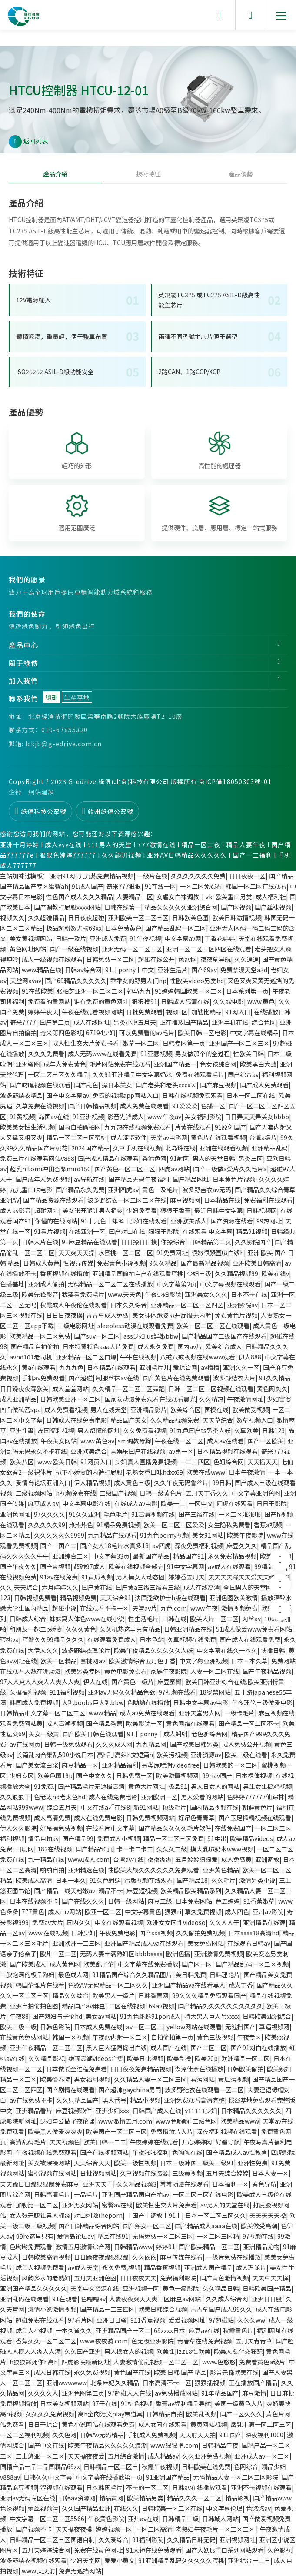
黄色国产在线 (132, 2372)
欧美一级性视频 (135, 2162)
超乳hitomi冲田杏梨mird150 (50, 1168)
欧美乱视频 (201, 2414)
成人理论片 (251, 2267)
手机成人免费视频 (151, 2434)
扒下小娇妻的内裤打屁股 (89, 1472)
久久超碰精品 (46, 917)
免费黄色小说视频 (121, 1263)
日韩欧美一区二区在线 (172, 2508)
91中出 (216, 1838)
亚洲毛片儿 (154, 1367)
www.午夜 (204, 1608)
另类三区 (251, 1158)
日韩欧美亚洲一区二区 (70, 1399)
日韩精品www (133, 2246)
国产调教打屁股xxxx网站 (67, 907)
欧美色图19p (55, 1775)
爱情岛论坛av (75, 2236)
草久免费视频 (203, 1911)
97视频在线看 (177, 1692)
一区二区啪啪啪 (239, 1514)
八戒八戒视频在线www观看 (197, 1357)
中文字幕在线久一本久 (226, 1650)
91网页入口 (96, 1461)
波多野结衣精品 (21, 1095)
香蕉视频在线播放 (64, 1273)
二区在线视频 (127, 2005)
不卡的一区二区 (147, 2487)
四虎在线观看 (234, 1503)
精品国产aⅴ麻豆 (83, 2005)
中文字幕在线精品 (254, 1032)
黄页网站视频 (208, 2424)
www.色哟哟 (172, 2121)
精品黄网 (111, 2497)
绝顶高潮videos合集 (95, 2058)
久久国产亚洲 (82, 2351)
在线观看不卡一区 (104, 1608)
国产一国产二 (58, 1545)
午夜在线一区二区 (179, 1440)
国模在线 (216, 1409)
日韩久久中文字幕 (47, 2477)
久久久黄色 (81, 1629)
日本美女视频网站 (64, 2403)
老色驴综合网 (209, 1733)
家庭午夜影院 (168, 1671)
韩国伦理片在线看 (40, 1985)
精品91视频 (251, 1231)
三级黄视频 (187, 2173)
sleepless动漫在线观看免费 (135, 1325)
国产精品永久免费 (80, 1189)
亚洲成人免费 (108, 938)
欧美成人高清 (34, 1880)
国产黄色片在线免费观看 (176, 1377)
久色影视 (279, 2550)
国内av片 (189, 1346)
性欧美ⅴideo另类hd (197, 980)
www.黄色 (261, 1001)
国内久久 (79, 1922)
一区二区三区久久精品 (58, 1074)
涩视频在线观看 (61, 2487)
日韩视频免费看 (35, 1597)
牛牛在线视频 (138, 1357)
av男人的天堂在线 (224, 2204)
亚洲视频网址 (237, 2539)
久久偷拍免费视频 (200, 1932)
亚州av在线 (143, 2518)
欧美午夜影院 (245, 1535)
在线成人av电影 (135, 1503)
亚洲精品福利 (120, 1765)
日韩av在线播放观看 (199, 2487)
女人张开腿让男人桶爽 (40, 2215)
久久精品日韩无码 (191, 2539)
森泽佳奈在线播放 (199, 2068)
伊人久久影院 (18, 1828)
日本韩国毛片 (104, 2487)
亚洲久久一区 (241, 1367)
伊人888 (250, 1357)
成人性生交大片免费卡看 (85, 1043)
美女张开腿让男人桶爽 (92, 1210)
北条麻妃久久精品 (114, 2382)
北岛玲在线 (180, 1147)
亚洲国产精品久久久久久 (33, 2288)
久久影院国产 (253, 1241)
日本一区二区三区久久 (215, 2215)
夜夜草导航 (215, 959)
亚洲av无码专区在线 (27, 2497)
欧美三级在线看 (246, 1754)
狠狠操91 (144, 1001)
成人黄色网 (65, 1964)
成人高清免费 (52, 1817)
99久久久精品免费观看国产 (209, 1995)
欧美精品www (239, 2121)
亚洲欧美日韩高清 (257, 1263)
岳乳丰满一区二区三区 (260, 2424)
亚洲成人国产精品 (208, 2267)
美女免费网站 (205, 1943)
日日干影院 (271, 1503)
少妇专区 (22, 1775)
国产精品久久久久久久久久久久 (220, 2005)
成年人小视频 (34, 2330)
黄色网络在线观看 (190, 1723)
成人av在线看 (225, 1440)
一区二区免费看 (201, 886)
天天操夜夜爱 (86, 2456)
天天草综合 (218, 1420)
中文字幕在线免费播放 (147, 1964)
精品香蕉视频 (162, 2267)
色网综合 (246, 2466)
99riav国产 (217, 1775)
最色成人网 (73, 1974)
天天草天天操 (270, 2278)
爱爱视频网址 (187, 2320)
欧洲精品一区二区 (245, 2058)
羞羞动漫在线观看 (184, 2184)
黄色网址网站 (28, 948)
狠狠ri (173, 1911)
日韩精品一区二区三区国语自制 (52, 2539)
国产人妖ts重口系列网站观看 (224, 2550)
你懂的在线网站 (56, 1221)
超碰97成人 (89, 1566)
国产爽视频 (55, 1566)
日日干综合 (43, 2424)
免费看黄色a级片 (262, 2361)
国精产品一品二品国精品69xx (40, 2466)
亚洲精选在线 (86, 1869)
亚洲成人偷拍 (46, 1284)
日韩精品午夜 (220, 2445)
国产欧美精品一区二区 (209, 2246)
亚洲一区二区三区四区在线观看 (208, 948)
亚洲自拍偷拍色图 (34, 2005)
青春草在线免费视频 (204, 2341)
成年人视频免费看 (40, 2267)
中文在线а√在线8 (105, 1807)
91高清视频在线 (153, 1514)
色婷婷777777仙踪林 (255, 1796)
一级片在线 (152, 875)
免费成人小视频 (118, 1838)
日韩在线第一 (122, 907)
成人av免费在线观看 (147, 1712)
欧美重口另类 (234, 896)
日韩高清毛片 (52, 2194)
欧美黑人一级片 (113, 1995)
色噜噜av (93, 2298)
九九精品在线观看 (112, 1535)
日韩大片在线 (40, 1241)
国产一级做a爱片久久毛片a (230, 1168)
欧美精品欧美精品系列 (190, 1890)
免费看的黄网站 (49, 1001)
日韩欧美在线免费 (206, 2466)
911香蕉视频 (147, 2320)
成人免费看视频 (65, 1409)
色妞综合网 (228, 1461)
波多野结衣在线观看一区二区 (204, 2089)
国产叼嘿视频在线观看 (40, 1084)
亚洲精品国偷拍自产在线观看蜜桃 (137, 1273)
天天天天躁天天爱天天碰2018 (248, 1576)
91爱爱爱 (184, 1105)
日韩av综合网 (83, 969)
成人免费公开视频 (246, 1744)
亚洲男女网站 (80, 2204)
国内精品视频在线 (214, 1807)
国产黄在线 (97, 1587)
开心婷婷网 (197, 2141)
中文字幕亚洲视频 (203, 1660)
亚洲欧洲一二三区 (76, 1943)
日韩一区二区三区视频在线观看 (210, 1388)
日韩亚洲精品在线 (188, 1629)
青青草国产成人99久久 (221, 2309)
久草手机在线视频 (137, 1147)
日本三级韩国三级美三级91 (197, 2162)
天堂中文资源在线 (94, 2288)
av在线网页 (25, 1744)
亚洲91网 (62, 875)
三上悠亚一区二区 (40, 2456)
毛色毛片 (115, 1514)
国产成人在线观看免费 (250, 1639)
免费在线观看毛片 (200, 1074)
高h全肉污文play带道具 (110, 2414)
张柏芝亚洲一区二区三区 (90, 991)
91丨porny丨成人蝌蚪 (157, 1733)
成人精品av (163, 2456)
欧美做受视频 (250, 1409)
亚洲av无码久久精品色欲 (121, 1692)
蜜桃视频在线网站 (52, 2173)
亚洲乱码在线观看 (24, 2298)
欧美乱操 (179, 2058)
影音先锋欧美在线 (234, 2372)
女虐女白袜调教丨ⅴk (184, 896)
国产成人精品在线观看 (108, 1158)
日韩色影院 (55, 2026)
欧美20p (206, 2058)
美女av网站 (101, 2016)
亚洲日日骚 (267, 2298)
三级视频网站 (34, 1493)
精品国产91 (188, 1556)
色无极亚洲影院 (152, 2341)
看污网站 (202, 2079)
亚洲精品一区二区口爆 (86, 1357)
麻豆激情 (254, 2393)
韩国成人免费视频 (34, 1702)
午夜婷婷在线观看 (154, 2141)
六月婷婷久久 (60, 1587)
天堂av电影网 (168, 1137)
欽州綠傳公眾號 (107, 810)
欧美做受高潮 (259, 2225)
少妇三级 (199, 1273)
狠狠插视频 (210, 2382)
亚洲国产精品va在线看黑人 (188, 1985)
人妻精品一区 (134, 896)
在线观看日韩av (248, 1943)
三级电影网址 (75, 1325)
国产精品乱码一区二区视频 (252, 1964)
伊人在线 (95, 1681)
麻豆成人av (43, 1503)
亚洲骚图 (28, 1064)
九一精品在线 (46, 1859)
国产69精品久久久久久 (75, 980)
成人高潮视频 (64, 1723)
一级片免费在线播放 (233, 2257)
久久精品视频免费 (174, 1420)
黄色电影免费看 (125, 1671)
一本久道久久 (74, 2330)
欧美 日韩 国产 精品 (180, 2372)
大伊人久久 (43, 1650)
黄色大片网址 (146, 1786)
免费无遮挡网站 (80, 2570)
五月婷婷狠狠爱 (196, 1859)
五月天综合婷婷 (227, 2173)
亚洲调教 (267, 1859)
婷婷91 (165, 2246)
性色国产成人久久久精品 (79, 896)
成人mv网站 (64, 1911)
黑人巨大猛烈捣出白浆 (116, 2047)
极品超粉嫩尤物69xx (74, 928)
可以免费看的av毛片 (146, 1032)
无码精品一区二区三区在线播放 (110, 1284)
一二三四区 (195, 1461)
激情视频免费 (239, 1608)
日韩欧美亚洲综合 (267, 2016)
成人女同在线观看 (162, 2424)
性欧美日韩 (248, 1053)
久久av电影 (228, 1001)
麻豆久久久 (241, 1545)
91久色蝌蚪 (105, 1880)
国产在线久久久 (83, 1901)
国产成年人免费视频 (43, 1179)
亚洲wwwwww (66, 2382)
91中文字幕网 (185, 1566)
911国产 (230, 2434)
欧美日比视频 (145, 2058)
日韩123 (273, 1430)
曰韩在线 (174, 1618)
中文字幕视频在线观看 (230, 1284)
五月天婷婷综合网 (46, 2550)
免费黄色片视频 (236, 1315)
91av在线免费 (59, 1576)
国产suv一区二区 (97, 1336)
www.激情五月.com (125, 2121)
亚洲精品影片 (148, 1409)
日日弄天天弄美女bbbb (257, 1116)
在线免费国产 (233, 1828)
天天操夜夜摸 (74, 2529)
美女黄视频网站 (31, 938)
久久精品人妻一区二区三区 (150, 2079)
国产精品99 (77, 1838)
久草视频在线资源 (144, 2173)
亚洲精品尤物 (261, 2246)
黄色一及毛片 (160, 1189)
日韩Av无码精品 (101, 2434)
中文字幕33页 (111, 1556)
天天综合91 (115, 1597)
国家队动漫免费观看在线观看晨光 (150, 1399)
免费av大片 (47, 1922)
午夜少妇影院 (163, 1294)
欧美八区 (22, 1461)
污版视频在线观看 (148, 1880)
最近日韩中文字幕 (218, 1210)
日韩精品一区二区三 (110, 2466)
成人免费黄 (236, 1859)
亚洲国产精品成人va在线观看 (144, 1943)
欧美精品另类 (145, 2497)
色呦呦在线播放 (148, 1702)
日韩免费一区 (134, 1775)
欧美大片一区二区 (214, 1618)
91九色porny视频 (164, 1535)
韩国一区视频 (70, 2037)
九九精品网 (151, 1744)
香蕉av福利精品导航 (183, 2403)
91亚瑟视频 (156, 1053)
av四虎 (161, 1545)
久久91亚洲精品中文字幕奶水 (132, 1074)
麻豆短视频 (141, 1890)
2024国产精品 (90, 1147)
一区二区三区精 (217, 2236)
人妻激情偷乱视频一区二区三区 (156, 2361)
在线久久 (126, 2508)
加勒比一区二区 (37, 2204)
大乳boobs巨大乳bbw (92, 1702)
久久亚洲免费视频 (206, 2456)
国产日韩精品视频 (92, 1105)
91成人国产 (87, 886)
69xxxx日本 (169, 2330)
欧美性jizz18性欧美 (183, 2351)
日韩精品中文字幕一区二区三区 (42, 1712)
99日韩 (221, 1482)
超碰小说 (64, 1608)
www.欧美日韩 (57, 1461)
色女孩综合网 (218, 1064)
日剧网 (25, 1849)
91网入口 (237, 1011)
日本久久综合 (128, 1304)
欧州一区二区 (58, 1953)
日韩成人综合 (28, 1618)
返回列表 (28, 141)
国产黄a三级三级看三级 (148, 1587)
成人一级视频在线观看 (52, 959)
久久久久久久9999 (59, 1535)
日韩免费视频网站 (150, 1817)
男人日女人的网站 (215, 1786)
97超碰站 (221, 2320)
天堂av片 (144, 1608)
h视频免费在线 (76, 1493)
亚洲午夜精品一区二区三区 (46, 2047)
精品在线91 (113, 2236)
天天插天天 (262, 1461)
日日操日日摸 (139, 1241)
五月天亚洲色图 (95, 2278)
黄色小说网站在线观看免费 (98, 2424)
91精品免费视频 (118, 1524)
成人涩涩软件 (128, 1137)
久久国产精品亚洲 (86, 2508)
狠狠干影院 (164, 1231)
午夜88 (19, 2016)
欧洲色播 (178, 1953)
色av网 (187, 959)
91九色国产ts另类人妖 (200, 1430)
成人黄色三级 (132, 1482)
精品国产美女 (128, 1420)
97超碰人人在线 (129, 2393)
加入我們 (23, 680)
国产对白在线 (127, 1231)
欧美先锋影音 (40, 1294)
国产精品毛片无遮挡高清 (91, 1786)
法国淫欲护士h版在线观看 (170, 1597)
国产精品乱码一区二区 (175, 928)
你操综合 (173, 1241)
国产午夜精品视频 (267, 1671)
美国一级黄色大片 (238, 2403)
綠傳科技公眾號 (41, 810)
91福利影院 (147, 2539)
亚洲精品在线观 (264, 1922)
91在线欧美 (37, 991)
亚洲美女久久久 (206, 1294)
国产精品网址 (191, 1179)
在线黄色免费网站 (24, 2037)
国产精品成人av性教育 (236, 2152)
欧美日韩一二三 (104, 2141)
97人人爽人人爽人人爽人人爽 (40, 1681)
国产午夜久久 (18, 1566)
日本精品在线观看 (111, 1367)
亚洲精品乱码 (269, 1147)
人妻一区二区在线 (214, 1671)
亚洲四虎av (123, 1189)
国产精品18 (192, 1880)
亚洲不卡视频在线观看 (261, 2487)
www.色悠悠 (219, 2361)
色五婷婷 (228, 1901)
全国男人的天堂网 (247, 1587)
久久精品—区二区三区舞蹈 (128, 1388)
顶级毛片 (174, 1807)
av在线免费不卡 (31, 2100)
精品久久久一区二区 (194, 2497)
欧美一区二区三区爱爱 (173, 1524)
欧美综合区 (185, 1409)
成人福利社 (271, 896)
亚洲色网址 (15, 1514)
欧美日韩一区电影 (202, 1032)
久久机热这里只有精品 (130, 1629)
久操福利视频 (28, 1692)
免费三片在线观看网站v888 (37, 1158)
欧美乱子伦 (98, 1964)
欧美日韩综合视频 (162, 2309)
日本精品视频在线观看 (227, 1451)
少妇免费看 (141, 1210)
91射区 (179, 1158)
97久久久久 (49, 1514)
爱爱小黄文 (119, 2560)
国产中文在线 (46, 2445)
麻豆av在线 (204, 2330)
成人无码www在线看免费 (102, 1053)
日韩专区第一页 (184, 1043)
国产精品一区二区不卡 (248, 1723)
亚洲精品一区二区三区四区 (186, 1304)
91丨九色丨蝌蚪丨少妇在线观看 (124, 1221)
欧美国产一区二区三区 (116, 2131)
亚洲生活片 (172, 969)
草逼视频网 (274, 2026)
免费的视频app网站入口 (126, 1095)
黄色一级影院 (181, 2288)
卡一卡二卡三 (134, 1849)
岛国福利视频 (55, 1430)
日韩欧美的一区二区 (230, 1765)
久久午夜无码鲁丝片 (181, 1482)
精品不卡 (111, 1890)
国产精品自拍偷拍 (34, 1346)
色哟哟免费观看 (31, 2246)
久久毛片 (223, 1880)
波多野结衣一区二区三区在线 (126, 1200)
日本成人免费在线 (98, 2026)
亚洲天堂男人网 (199, 1712)
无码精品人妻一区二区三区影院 (235, 2477)
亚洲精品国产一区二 (123, 2330)
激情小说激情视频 (52, 2309)
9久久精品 (163, 1263)
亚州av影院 (268, 1911)
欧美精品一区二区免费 (40, 1336)
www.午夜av (164, 1116)
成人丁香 (241, 1985)
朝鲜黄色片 (257, 1807)
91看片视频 (49, 1231)
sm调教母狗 (134, 1440)
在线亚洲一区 (87, 1231)
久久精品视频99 (236, 1273)
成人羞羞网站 (70, 1388)
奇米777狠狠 (123, 886)
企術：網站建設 (31, 792)
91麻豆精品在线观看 (89, 1241)
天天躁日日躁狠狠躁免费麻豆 (39, 2184)
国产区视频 (236, 907)
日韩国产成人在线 (157, 2110)
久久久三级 (171, 1849)
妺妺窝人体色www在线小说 (87, 1618)
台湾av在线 (128, 1859)
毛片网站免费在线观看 (120, 1064)
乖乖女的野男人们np (138, 980)
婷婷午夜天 (43, 1011)
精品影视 (237, 2497)
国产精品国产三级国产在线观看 (224, 1336)
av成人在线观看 (229, 1566)
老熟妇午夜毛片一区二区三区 (216, 2529)
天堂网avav (25, 980)
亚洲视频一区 (141, 2288)
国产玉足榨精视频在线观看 (254, 1817)
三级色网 (205, 2121)
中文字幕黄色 (143, 1911)
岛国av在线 (53, 1116)
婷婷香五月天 (186, 1576)
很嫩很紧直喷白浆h (217, 1252)
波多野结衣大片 (234, 1377)
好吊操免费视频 (61, 1828)
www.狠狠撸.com (174, 2445)
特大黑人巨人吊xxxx (211, 2016)
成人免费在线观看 (144, 1105)
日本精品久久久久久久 (251, 2110)
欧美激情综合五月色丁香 (142, 1660)
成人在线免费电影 (113, 1796)
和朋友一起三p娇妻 (36, 1629)
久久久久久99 (46, 1524)
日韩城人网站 (220, 2518)
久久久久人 (43, 2393)
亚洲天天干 (98, 2184)
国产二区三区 (208, 2047)
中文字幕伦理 (224, 2508)
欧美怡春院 (55, 2079)
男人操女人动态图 (140, 1576)
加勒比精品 (206, 1011)
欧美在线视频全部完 (136, 1566)
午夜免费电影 (117, 1932)
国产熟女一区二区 (147, 2225)
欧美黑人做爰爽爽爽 (55, 2131)
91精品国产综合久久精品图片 (132, 1974)
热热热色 (81, 1524)
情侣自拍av (43, 1838)
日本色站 (152, 1639)
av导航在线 (89, 1179)
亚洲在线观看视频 (223, 1147)
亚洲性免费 (252, 2162)
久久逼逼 (246, 959)
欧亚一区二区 (103, 1911)
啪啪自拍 (52, 1869)
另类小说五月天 (134, 1022)
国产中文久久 (94, 1775)
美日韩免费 (191, 1974)
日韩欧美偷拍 (245, 2068)
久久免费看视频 (144, 1430)
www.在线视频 (48, 1932)
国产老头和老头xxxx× (166, 1084)
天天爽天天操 (76, 1252)
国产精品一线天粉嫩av (64, 1890)
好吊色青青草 (196, 1817)
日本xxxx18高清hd (253, 1932)
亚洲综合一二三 (249, 2560)
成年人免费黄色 (64, 1064)
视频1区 (177, 1011)
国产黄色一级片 (132, 1681)
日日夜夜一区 (247, 875)
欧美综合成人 (224, 1346)
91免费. (44, 1786)
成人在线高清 (201, 1587)
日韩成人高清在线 (185, 1001)
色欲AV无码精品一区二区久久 (108, 1985)
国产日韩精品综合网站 (88, 2225)
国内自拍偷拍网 (79, 1127)
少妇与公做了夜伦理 (67, 2121)
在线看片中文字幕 (110, 1828)
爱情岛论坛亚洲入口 (43, 1482)
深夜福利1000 (264, 2434)
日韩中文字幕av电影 (200, 1702)
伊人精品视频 (92, 1482)
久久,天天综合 (19, 1587)
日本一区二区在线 (250, 1095)
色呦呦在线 (187, 2152)
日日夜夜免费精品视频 (140, 2068)
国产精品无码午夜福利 (138, 1179)
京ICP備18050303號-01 (238, 781)
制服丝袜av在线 (117, 1377)
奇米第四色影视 (61, 1032)
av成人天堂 (83, 2267)
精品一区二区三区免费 (173, 1838)
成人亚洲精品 (18, 1399)
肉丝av (251, 1618)
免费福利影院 (178, 2278)
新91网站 (146, 1807)
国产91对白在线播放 (258, 2047)
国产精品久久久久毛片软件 (174, 1828)
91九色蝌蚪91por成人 (150, 2016)
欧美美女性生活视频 (27, 1127)
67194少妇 (101, 1032)
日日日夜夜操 (64, 1315)
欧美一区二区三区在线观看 (212, 1325)
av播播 (210, 1367)
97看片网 (80, 2320)
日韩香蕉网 (153, 1995)
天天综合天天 (92, 2162)
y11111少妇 (201, 2110)
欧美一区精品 (58, 1660)
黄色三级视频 (215, 2037)
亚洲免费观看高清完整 (194, 2100)
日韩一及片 (71, 938)
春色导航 (264, 2184)
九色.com (173, 1608)
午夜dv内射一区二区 (119, 2037)
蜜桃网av (92, 1660)
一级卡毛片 (239, 1712)
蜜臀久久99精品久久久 (53, 1639)
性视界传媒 (78, 1263)
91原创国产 (230, 1127)
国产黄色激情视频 (224, 2278)
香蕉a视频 (268, 1524)
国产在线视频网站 (104, 2152)
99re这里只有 (34, 2236)
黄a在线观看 (39, 1367)
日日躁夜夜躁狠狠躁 (101, 2257)
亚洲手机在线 (230, 1022)
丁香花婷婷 (220, 938)
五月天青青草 (254, 2341)
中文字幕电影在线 (86, 1503)
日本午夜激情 (247, 1472)
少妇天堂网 (85, 2560)
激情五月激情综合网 (83, 2246)
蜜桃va (9, 1639)
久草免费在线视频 (40, 1105)
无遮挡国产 (240, 2026)
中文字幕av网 (182, 938)
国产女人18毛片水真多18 (114, 1545)
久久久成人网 (114, 1744)
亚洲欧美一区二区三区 (138, 917)
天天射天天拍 (197, 2434)
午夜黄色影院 (106, 2518)
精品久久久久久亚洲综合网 (180, 907)
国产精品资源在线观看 (53, 1200)
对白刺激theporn (98, 2215)
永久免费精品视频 (232, 1556)
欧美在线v (275, 1273)
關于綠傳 (23, 663)
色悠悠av (258, 2508)
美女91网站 (207, 1535)
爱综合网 (185, 1367)
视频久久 (12, 917)
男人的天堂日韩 (214, 1158)
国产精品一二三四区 (107, 2309)
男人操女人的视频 (128, 2351)
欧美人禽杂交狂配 (238, 2351)
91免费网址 (172, 1252)
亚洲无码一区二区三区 (132, 948)
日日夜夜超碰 (86, 917)
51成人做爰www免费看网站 (254, 1629)
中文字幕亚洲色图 (256, 1493)
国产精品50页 (94, 1849)
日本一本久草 (249, 1660)
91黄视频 (22, 1116)
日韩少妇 (83, 1932)
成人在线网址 (91, 1022)
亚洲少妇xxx (112, 2110)
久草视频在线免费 (191, 1639)
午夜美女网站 (58, 1440)
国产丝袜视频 (273, 907)
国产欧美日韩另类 (194, 1744)
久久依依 (144, 2257)
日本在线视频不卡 (34, 1901)
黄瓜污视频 (233, 2079)
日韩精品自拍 (164, 2414)
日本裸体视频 (254, 1775)
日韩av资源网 (77, 2497)
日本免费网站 (194, 1901)
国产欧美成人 (28, 1964)
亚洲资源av (205, 1754)
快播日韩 (273, 1650)
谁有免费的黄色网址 (101, 1001)
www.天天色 (124, 1294)
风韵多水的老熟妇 (46, 2278)
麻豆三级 (160, 1901)
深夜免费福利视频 (198, 1545)
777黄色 (33, 1911)
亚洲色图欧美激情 (233, 1597)
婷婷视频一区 (114, 2529)
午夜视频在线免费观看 (46, 2152)
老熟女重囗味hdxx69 (154, 1472)
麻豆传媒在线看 (181, 2257)
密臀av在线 (117, 2204)
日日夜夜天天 (138, 2278)
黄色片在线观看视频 (218, 1137)
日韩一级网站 (126, 1901)
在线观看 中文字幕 (208, 1231)
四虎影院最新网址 (85, 2361)
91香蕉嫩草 (259, 1901)
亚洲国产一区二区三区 (239, 1043)
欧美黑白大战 (258, 1064)
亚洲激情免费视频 (218, 1953)
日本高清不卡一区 (167, 2382)
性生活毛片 (143, 1618)
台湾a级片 (263, 1137)
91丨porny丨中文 (129, 969)
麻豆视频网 (185, 1200)
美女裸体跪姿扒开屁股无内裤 (171, 1315)
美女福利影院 (203, 1116)
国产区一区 (197, 1964)
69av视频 (161, 2005)
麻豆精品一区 (80, 1765)
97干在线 (104, 2403)
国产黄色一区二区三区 (124, 1168)
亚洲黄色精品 (221, 1869)
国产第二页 (55, 1022)
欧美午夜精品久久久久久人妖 (153, 1650)
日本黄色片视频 (234, 1179)
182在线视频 (54, 1849)
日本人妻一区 (270, 2173)
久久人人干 (224, 1922)
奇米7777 (23, 1022)
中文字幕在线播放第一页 (109, 2477)
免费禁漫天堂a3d (243, 969)
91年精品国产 (220, 2393)
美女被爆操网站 (49, 2162)
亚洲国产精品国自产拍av (135, 2194)
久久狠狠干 (15, 1796)
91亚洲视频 (88, 1116)
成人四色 (237, 1911)
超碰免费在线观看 (40, 2320)
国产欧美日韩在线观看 (93, 1733)
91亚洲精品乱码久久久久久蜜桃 (181, 2560)
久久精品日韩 (221, 2288)
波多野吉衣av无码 (206, 1189)
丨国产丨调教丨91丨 (154, 2215)
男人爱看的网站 (202, 1796)
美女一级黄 (44, 1733)
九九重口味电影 (31, 1189)
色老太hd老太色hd (59, 1796)
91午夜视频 (145, 938)
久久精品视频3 (136, 2184)
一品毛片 (86, 2194)
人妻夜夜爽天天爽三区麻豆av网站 (155, 2298)
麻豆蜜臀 (169, 1681)
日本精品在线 (222, 1200)
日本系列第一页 (247, 991)
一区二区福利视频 (24, 2434)
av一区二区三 (144, 2026)
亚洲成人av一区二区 (261, 2456)
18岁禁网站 (215, 1692)
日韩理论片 (225, 1974)
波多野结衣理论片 (86, 1650)
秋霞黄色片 (238, 2330)
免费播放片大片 (171, 2131)
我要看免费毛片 (83, 1294)
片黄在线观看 (193, 1127)
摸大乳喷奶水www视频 (221, 1849)
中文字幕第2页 (176, 1284)
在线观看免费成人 (111, 1639)
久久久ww (251, 2320)
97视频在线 (258, 2236)
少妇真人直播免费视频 (145, 1461)
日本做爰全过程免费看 (76, 2068)
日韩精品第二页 (210, 1241)
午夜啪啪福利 (150, 2152)
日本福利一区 (230, 2184)
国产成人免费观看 (264, 1084)
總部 (51, 697)
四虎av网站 (174, 1168)
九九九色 (71, 1367)
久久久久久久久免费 (198, 875)
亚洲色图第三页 (83, 2393)
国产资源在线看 (231, 1221)
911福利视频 (67, 1692)
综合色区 (264, 1022)
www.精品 (102, 1712)
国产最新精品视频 (204, 1263)
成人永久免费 (155, 1346)
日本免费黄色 (123, 928)
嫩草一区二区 (141, 1043)
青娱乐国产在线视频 (137, 1451)
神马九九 (139, 991)
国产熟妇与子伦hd (57, 2016)
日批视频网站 (98, 2173)
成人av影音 (15, 1210)
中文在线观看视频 (118, 1922)
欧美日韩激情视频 (236, 917)
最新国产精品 (151, 1556)
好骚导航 (228, 2141)
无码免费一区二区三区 (162, 2236)
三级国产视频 (118, 1493)
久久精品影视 (46, 2058)
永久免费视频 (92, 2372)
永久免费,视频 (121, 2267)
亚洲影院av (242, 1304)
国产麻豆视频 (218, 1084)
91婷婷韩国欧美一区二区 (189, 991)
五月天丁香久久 (207, 1493)
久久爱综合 (113, 2539)
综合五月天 (62, 1807)
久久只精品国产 (77, 2100)
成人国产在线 (168, 2047)
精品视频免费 (78, 1597)
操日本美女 (117, 1084)
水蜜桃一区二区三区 (125, 1252)
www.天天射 (38, 2570)
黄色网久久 (272, 1388)
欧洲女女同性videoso (176, 1922)
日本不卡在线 (249, 1294)
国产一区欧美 (265, 1440)
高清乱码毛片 (28, 2141)
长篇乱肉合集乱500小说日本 (54, 1754)
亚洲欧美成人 (188, 1221)
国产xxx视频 (156, 1932)
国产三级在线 (196, 1514)
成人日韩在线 (52, 2372)
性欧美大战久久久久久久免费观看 (153, 1869)
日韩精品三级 (180, 2518)
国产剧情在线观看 (70, 2089)
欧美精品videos (251, 1838)
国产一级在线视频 (74, 948)
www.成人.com (89, 1859)
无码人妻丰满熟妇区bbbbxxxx (121, 1953)
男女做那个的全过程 (202, 1053)
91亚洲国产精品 (168, 2477)
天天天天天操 (267, 2215)
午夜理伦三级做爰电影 (262, 1702)
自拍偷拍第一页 (172, 2037)
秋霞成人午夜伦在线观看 (73, 1304)
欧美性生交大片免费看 (166, 2204)
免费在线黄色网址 (98, 2550)
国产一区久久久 (241, 2414)
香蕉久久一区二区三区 (46, 2341)
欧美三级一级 (18, 2026)
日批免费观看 (144, 1011)
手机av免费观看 (43, 1377)
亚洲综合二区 (70, 1556)
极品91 (177, 1786)
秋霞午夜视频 (160, 2466)
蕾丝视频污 (43, 2508)
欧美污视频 (171, 1754)
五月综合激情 (126, 2456)
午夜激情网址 (245, 1399)
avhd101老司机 (31, 1357)
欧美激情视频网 (177, 1775)
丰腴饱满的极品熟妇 (27, 1974)
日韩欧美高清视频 (46, 2257)
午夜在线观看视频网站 (92, 1011)
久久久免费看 (46, 1053)
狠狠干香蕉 (175, 1210)
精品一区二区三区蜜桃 (76, 1137)
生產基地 (77, 697)
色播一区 (213, 1105)
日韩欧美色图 (190, 917)
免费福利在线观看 (268, 1200)
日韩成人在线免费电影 (76, 1420)
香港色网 (154, 1158)
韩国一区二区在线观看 (256, 886)
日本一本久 (71, 1880)
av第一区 (181, 1451)
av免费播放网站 (176, 2393)
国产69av (204, 969)
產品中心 (23, 645)
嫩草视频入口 (254, 1420)
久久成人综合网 (227, 2298)
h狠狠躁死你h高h (34, 2361)
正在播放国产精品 (184, 1022)
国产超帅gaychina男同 (129, 2089)
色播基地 (12, 1284)
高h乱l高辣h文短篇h (125, 1754)
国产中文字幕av (67, 1095)
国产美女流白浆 (37, 1765)
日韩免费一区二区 (110, 959)
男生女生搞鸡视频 (267, 1786)
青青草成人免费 (107, 1315)
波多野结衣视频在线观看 (33, 2560)
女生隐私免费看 (229, 1524)
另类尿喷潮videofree (171, 1765)
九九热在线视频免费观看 (137, 1127)
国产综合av (243, 1074)
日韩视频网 (261, 1210)
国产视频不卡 (34, 2529)
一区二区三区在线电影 (203, 2194)
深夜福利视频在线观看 (226, 2131)
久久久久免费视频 (50, 2414)
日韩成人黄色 (41, 1263)
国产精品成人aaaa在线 (206, 2225)
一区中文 (201, 1503)
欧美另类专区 (82, 1671)
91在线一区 (160, 886)
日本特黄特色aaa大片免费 (98, 1346)
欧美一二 (173, 1503)
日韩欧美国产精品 (267, 2288)
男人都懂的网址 (98, 1430)
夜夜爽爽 (159, 1859)
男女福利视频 (92, 2079)
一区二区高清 (154, 2529)
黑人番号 (114, 2100)
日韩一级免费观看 (68, 1744)
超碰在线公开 (156, 959)
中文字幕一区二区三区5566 (47, 2518)
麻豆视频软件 (74, 2110)
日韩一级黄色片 (161, 1493)
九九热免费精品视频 (106, 875)
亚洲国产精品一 (175, 1064)
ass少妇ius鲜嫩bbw (150, 1336)
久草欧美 (246, 1430)
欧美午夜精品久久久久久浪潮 (107, 2445)
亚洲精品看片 (34, 2110)
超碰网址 (46, 1210)
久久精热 (211, 1399)
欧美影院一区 (144, 1723)
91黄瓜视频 (97, 1576)
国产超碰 (80, 1377)
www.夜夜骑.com (104, 2341)
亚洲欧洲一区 (159, 1796)
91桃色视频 (136, 2403)
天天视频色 (65, 2141)
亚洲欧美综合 (88, 1451)
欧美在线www (205, 1472)
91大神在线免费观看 (154, 2550)
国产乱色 (86, 1084)
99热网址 (269, 1221)
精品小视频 (145, 2100)
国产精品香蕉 (104, 1723)
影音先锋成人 (125, 1116)
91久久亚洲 (84, 1514)
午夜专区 (249, 2037)
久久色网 (64, 2434)
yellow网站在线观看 (194, 2026)
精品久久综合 (70, 1995)
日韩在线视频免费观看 (192, 1095)
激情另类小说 (257, 1880)
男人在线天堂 (108, 1409)
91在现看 (64, 2298)
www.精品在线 (41, 969)
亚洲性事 (22, 1430)
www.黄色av (97, 1440)
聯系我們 (23, 698)
